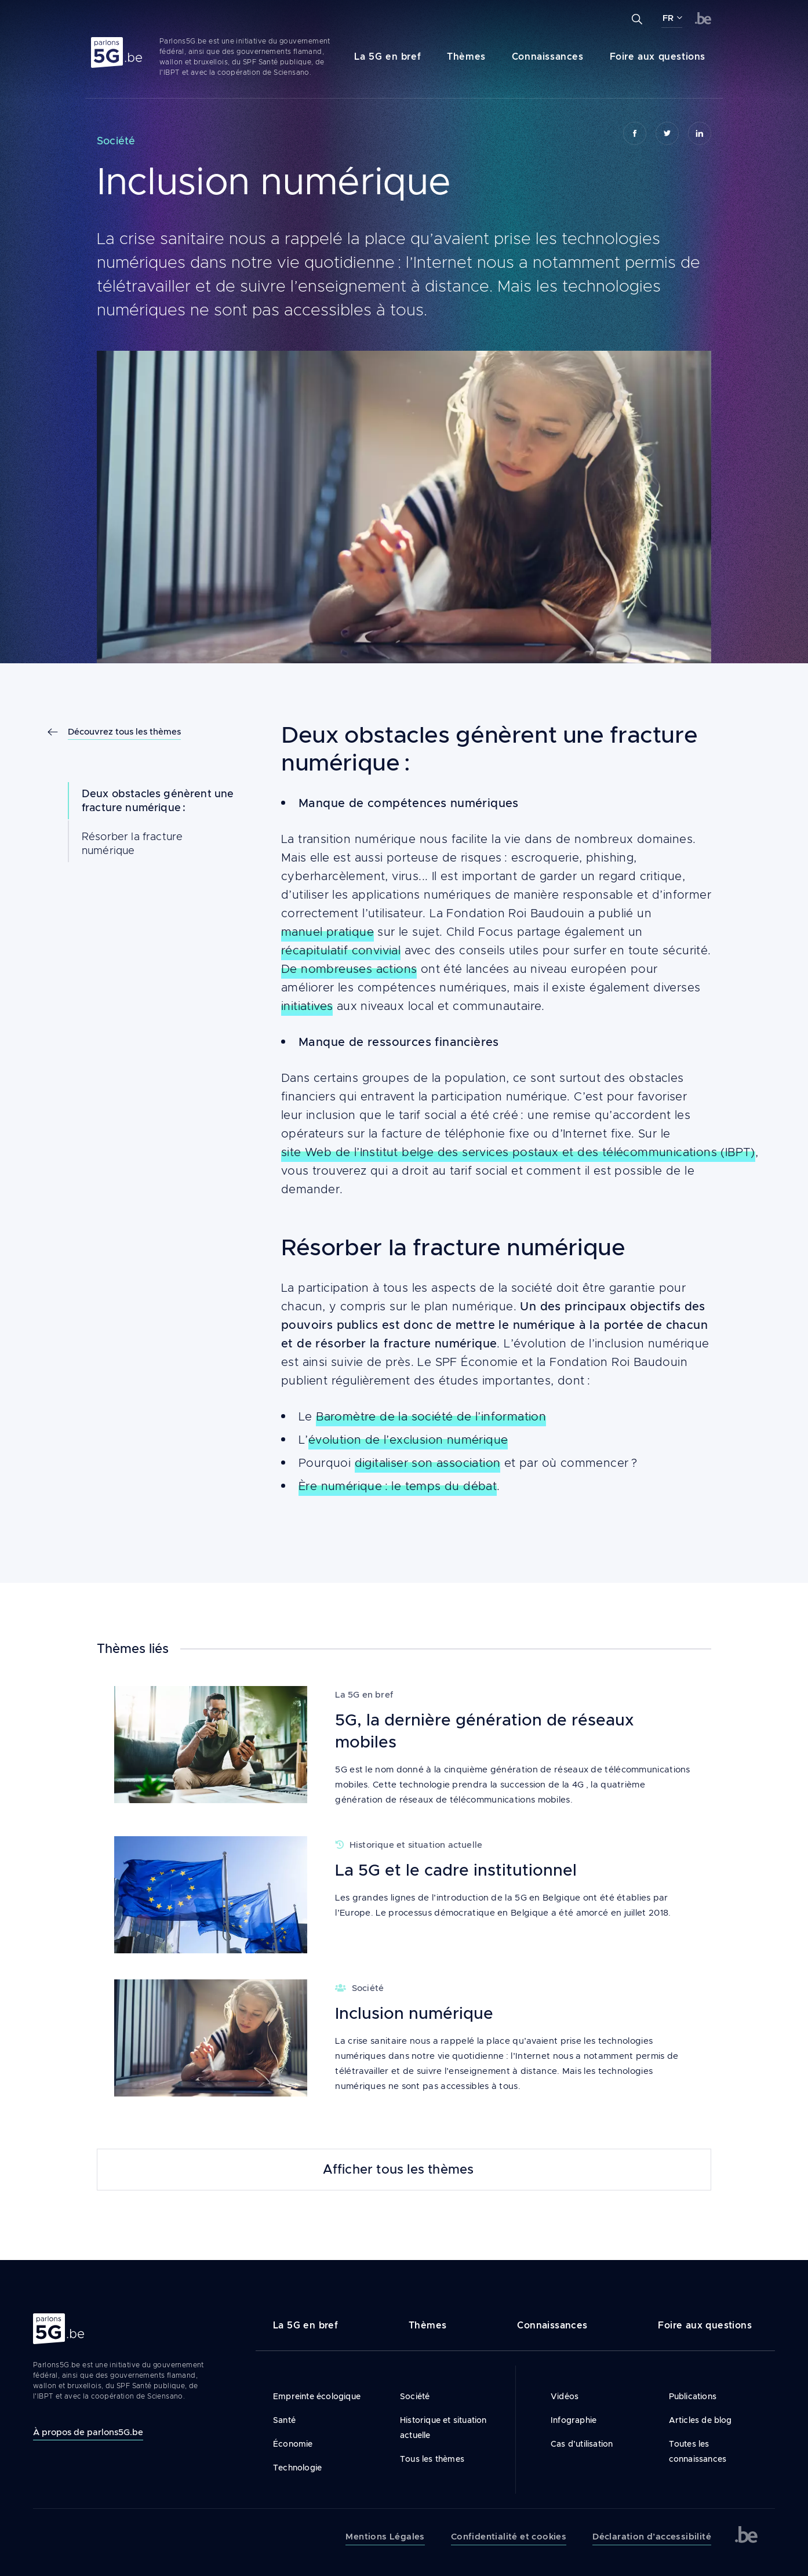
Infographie (573, 2420)
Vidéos (564, 2396)
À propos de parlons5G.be (88, 2431)
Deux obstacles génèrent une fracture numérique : (158, 800)
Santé (284, 2420)
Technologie (297, 2467)
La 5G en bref (387, 56)
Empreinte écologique (317, 2396)
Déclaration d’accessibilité (651, 2536)
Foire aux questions (657, 56)
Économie (293, 2444)
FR (668, 18)
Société (415, 2396)
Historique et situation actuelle (443, 2427)
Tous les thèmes (432, 2459)
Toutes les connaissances (698, 2451)
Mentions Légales (384, 2536)
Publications (692, 2396)
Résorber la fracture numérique (132, 843)
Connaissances (548, 56)
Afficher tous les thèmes (398, 2169)
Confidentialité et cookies (508, 2536)
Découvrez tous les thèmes (124, 731)
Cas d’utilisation (582, 2444)
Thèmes (466, 56)
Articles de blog (700, 2420)
